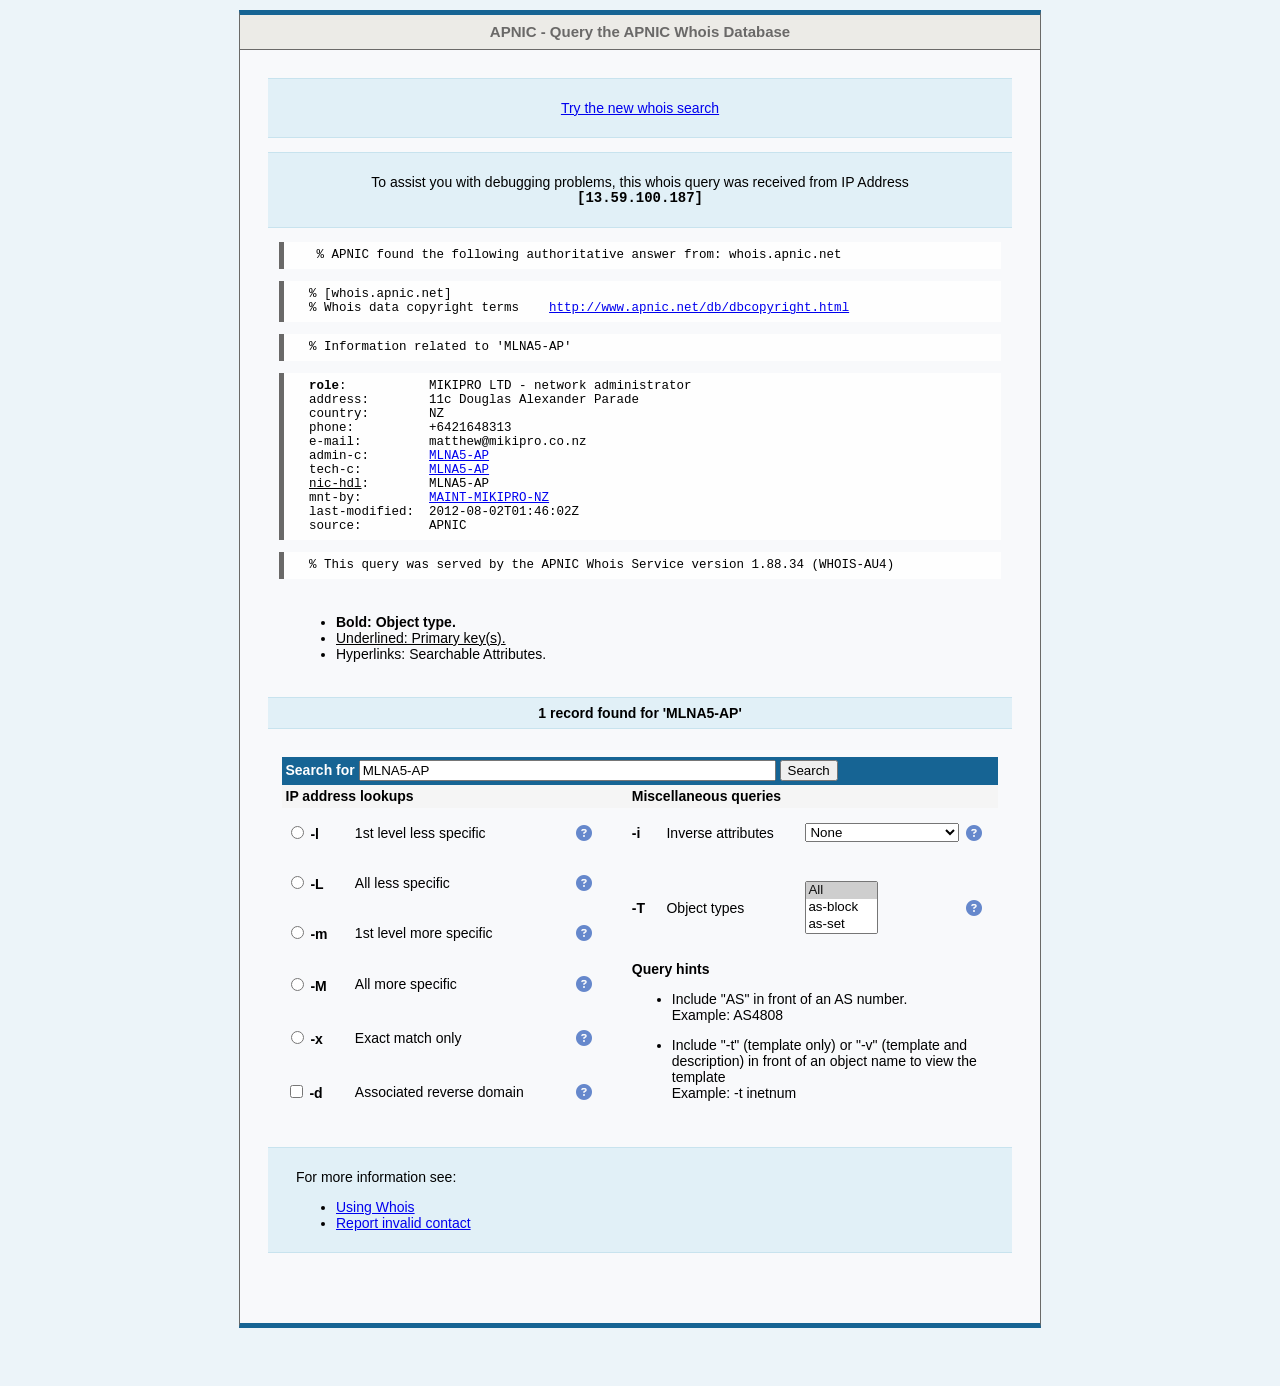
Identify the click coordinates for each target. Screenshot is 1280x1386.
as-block (841, 955)
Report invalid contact (403, 1271)
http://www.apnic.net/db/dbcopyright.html (699, 315)
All (841, 938)
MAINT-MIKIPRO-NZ (489, 535)
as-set (841, 972)
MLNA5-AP (459, 484)
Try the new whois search (640, 108)
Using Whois (375, 1255)
